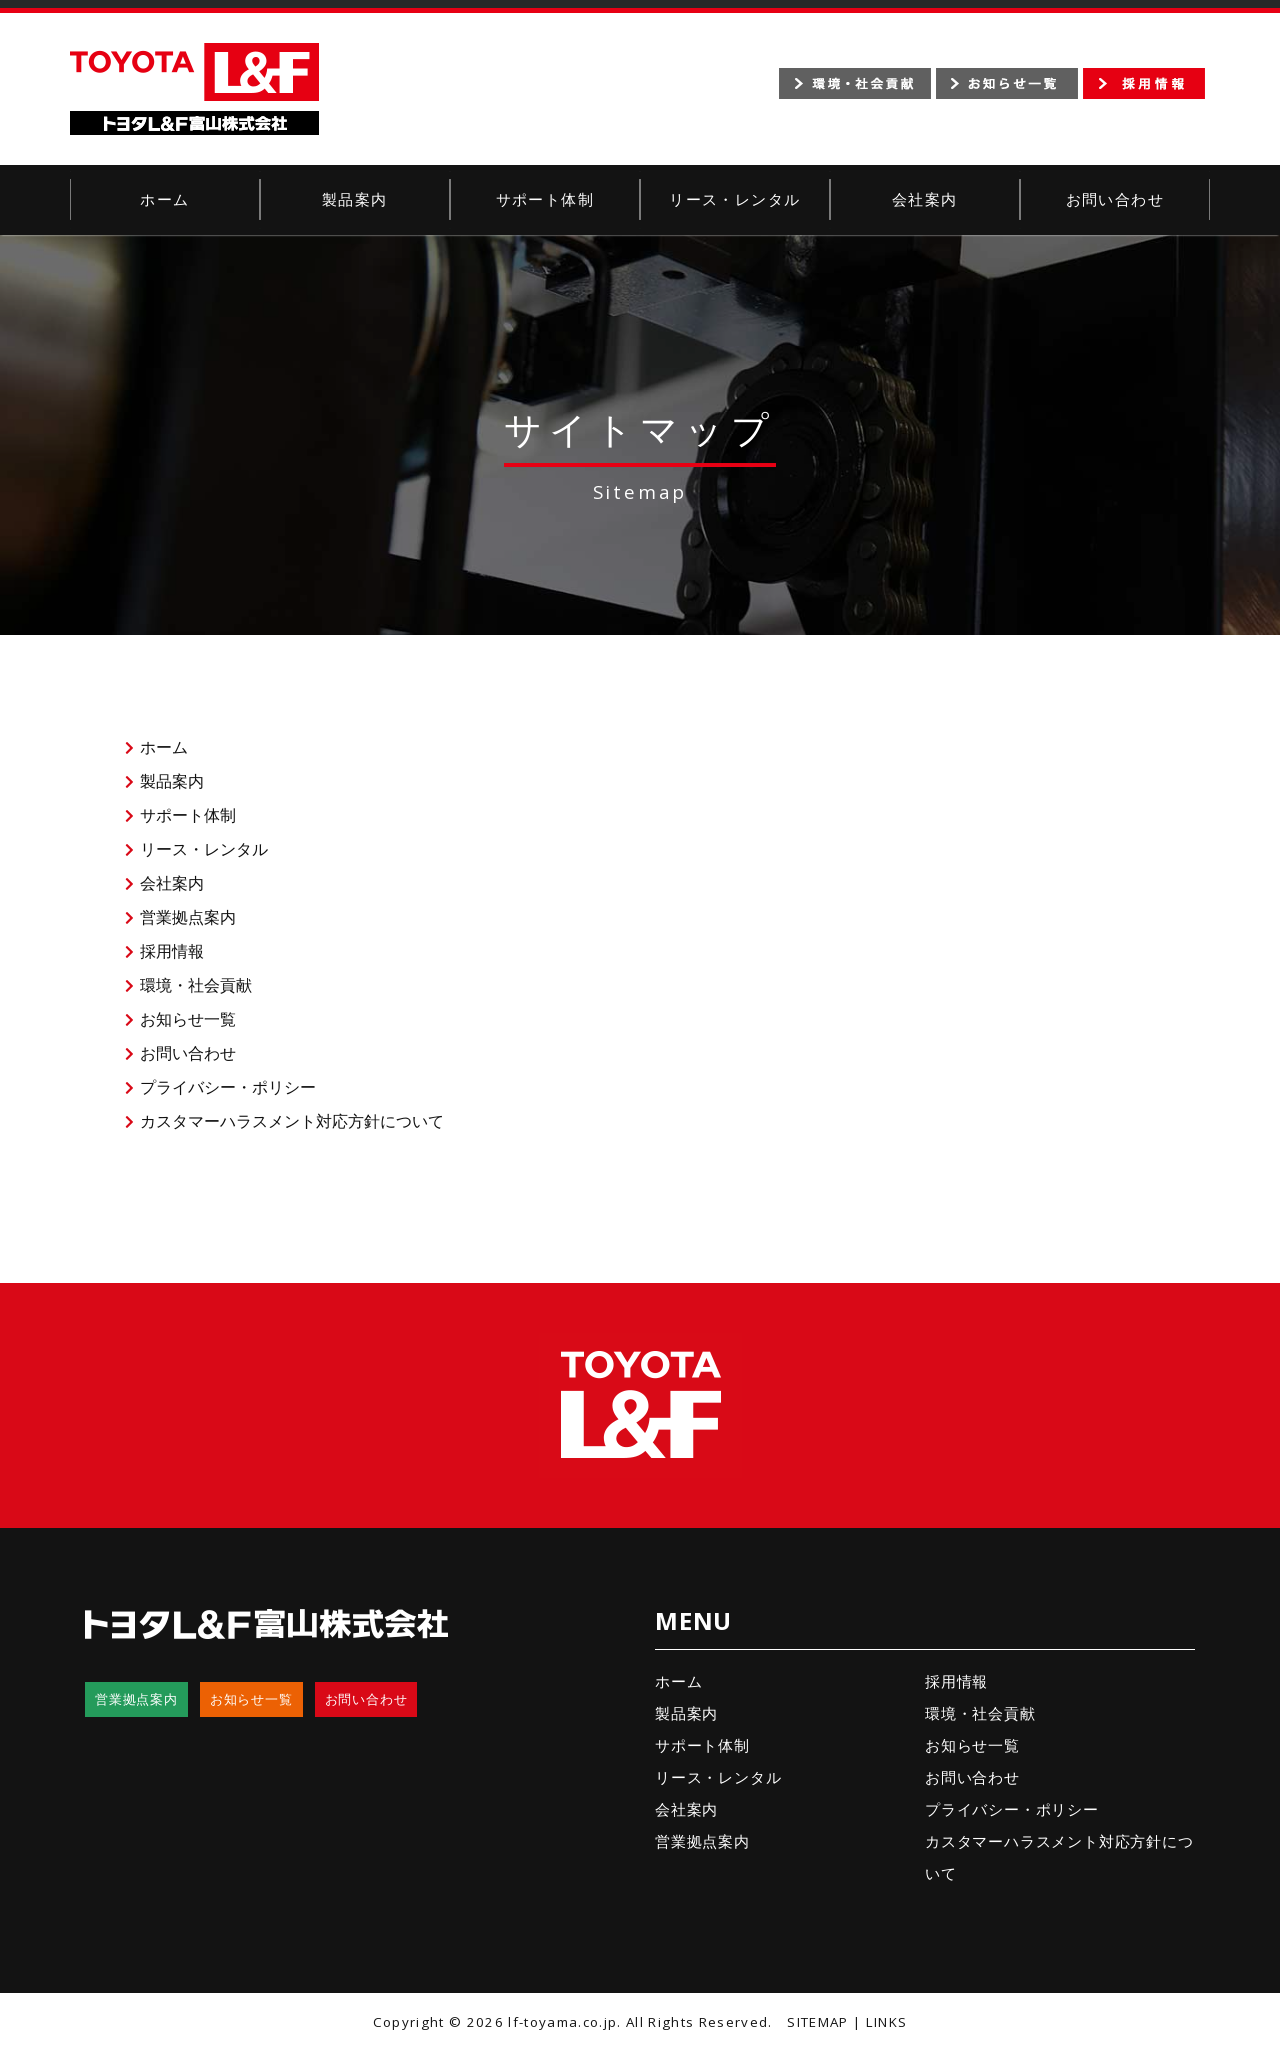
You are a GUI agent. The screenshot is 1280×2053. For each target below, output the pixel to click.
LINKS (887, 2022)
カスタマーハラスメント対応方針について (292, 1121)
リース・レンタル (735, 200)
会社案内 (925, 200)
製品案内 (355, 200)
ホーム (164, 200)
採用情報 (172, 951)
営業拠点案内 (188, 917)
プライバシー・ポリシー (228, 1087)
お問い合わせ (1115, 200)
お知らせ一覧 (188, 1019)
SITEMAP (817, 2022)
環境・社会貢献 (196, 985)
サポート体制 (545, 200)
